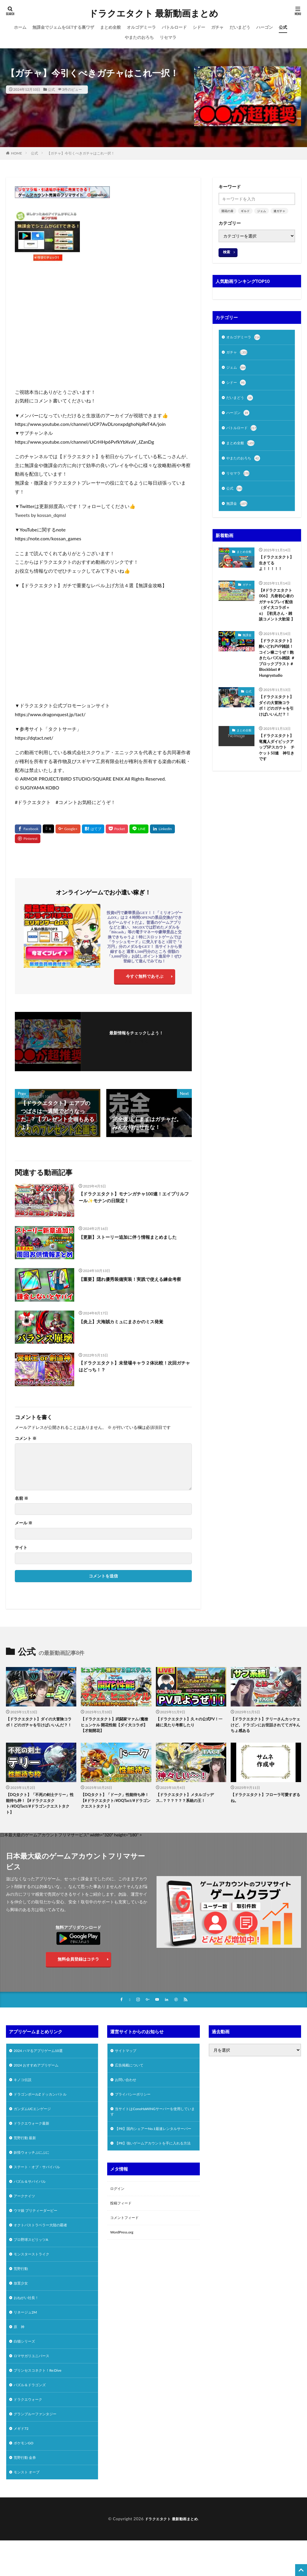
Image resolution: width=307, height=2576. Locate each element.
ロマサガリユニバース (34, 2387)
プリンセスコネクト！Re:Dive (41, 2403)
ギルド (245, 211)
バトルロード (174, 27)
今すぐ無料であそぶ (144, 977)
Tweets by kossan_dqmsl (40, 515)
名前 (21, 1501)
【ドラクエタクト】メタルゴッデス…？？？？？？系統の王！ (189, 1804)
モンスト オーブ (29, 2511)
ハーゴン (264, 27)
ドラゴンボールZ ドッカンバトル (44, 2110)
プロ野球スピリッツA (34, 2264)
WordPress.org (123, 2267)
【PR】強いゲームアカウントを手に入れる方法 (152, 2172)
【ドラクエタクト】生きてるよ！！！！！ (274, 571)
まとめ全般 (110, 27)
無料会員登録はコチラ (78, 1969)
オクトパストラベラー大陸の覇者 (45, 2249)
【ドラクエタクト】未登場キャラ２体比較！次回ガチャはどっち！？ (135, 1370)
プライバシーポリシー (135, 2110)
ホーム (20, 27)
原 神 (20, 2357)
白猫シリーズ (26, 2372)
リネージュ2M (27, 2341)
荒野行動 (22, 2295)
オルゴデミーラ (141, 27)
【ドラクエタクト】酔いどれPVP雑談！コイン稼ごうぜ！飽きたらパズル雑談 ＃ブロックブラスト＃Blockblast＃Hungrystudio (277, 686)
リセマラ (168, 37)
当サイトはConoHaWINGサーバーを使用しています (152, 2128)
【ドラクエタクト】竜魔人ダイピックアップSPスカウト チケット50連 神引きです (277, 797)
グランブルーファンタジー (39, 2449)
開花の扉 (227, 211)
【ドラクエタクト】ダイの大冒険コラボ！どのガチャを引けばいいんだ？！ (277, 745)
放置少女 (22, 2310)
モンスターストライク (34, 2279)
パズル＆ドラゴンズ (32, 2418)
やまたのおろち (139, 37)
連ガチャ (279, 211)
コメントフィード (126, 2252)
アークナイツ (26, 2218)
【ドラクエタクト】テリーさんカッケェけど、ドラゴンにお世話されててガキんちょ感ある (264, 1729)
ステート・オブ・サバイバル (41, 2187)
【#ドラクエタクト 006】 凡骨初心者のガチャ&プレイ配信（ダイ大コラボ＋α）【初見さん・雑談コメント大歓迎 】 (277, 620)
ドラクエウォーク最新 (34, 2141)
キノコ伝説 (24, 2094)
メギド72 (22, 2464)
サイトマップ (127, 2063)
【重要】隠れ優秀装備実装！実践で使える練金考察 (135, 1286)
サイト (21, 1550)
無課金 (237, 511)
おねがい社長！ (28, 2326)
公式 (283, 27)
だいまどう (240, 27)
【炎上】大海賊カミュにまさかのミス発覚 (129, 1324)
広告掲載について (131, 2079)
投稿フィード (122, 2236)
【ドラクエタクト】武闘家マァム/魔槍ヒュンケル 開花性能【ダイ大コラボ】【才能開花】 (115, 1729)
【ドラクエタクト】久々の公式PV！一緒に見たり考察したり (187, 1726)
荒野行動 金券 (27, 2495)
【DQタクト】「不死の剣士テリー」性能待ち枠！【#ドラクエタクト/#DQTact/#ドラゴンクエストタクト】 (40, 1810)
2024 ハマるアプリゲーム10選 (42, 2063)
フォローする (136, 1043)
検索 (226, 252)
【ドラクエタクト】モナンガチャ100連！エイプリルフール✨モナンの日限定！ (134, 1201)
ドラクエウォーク (30, 2434)
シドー (199, 27)
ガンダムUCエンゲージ (35, 2125)
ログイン (118, 2221)
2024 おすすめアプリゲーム (40, 2079)
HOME (16, 153)
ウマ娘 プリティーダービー (39, 2233)
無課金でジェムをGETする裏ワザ (63, 27)
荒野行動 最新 (27, 2156)
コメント (26, 1441)
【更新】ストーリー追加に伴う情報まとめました (135, 1243)
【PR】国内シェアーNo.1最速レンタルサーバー (152, 2150)
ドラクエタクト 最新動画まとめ (153, 13)
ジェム (261, 211)
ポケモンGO (25, 2480)
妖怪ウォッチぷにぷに (34, 2171)
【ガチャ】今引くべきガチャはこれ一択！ (81, 153)
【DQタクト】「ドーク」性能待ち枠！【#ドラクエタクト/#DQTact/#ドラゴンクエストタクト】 (115, 1810)
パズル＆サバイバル (32, 2202)
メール (23, 1525)
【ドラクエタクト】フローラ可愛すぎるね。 (264, 1804)
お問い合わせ (127, 2094)
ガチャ (217, 27)
